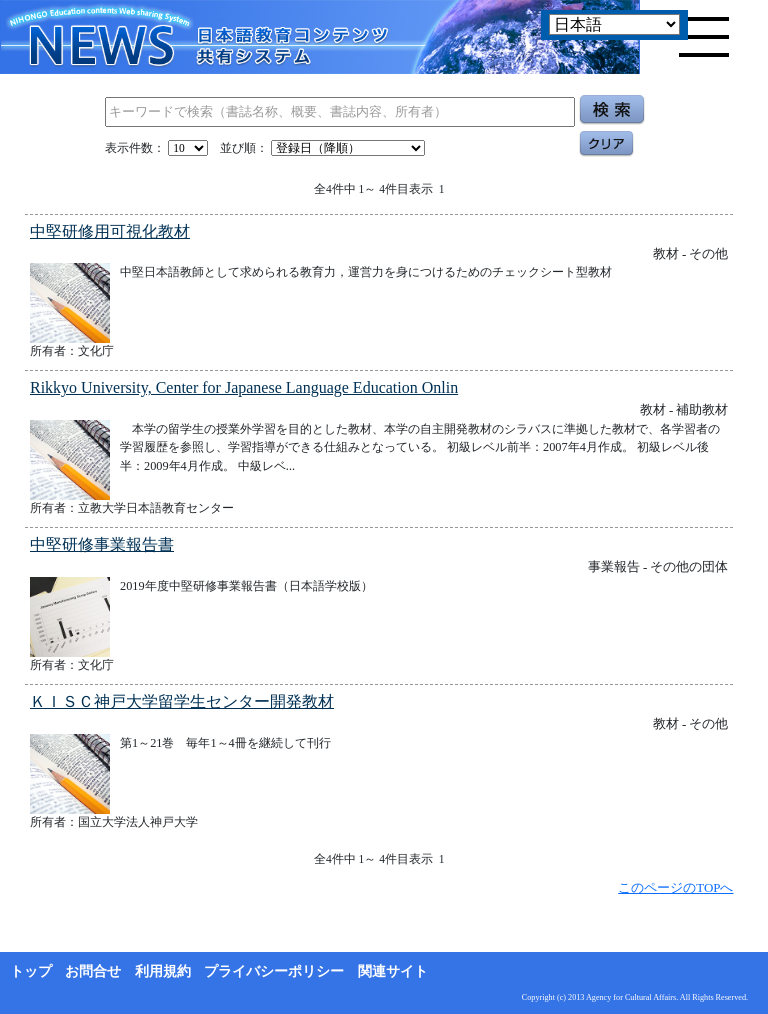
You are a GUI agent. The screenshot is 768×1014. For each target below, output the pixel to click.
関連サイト (393, 971)
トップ (31, 971)
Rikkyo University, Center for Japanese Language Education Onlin (244, 387)
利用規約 (163, 971)
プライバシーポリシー (274, 971)
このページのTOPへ (675, 887)
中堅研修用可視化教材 (110, 231)
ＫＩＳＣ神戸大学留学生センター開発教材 (182, 701)
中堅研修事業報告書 (102, 544)
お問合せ (93, 971)
